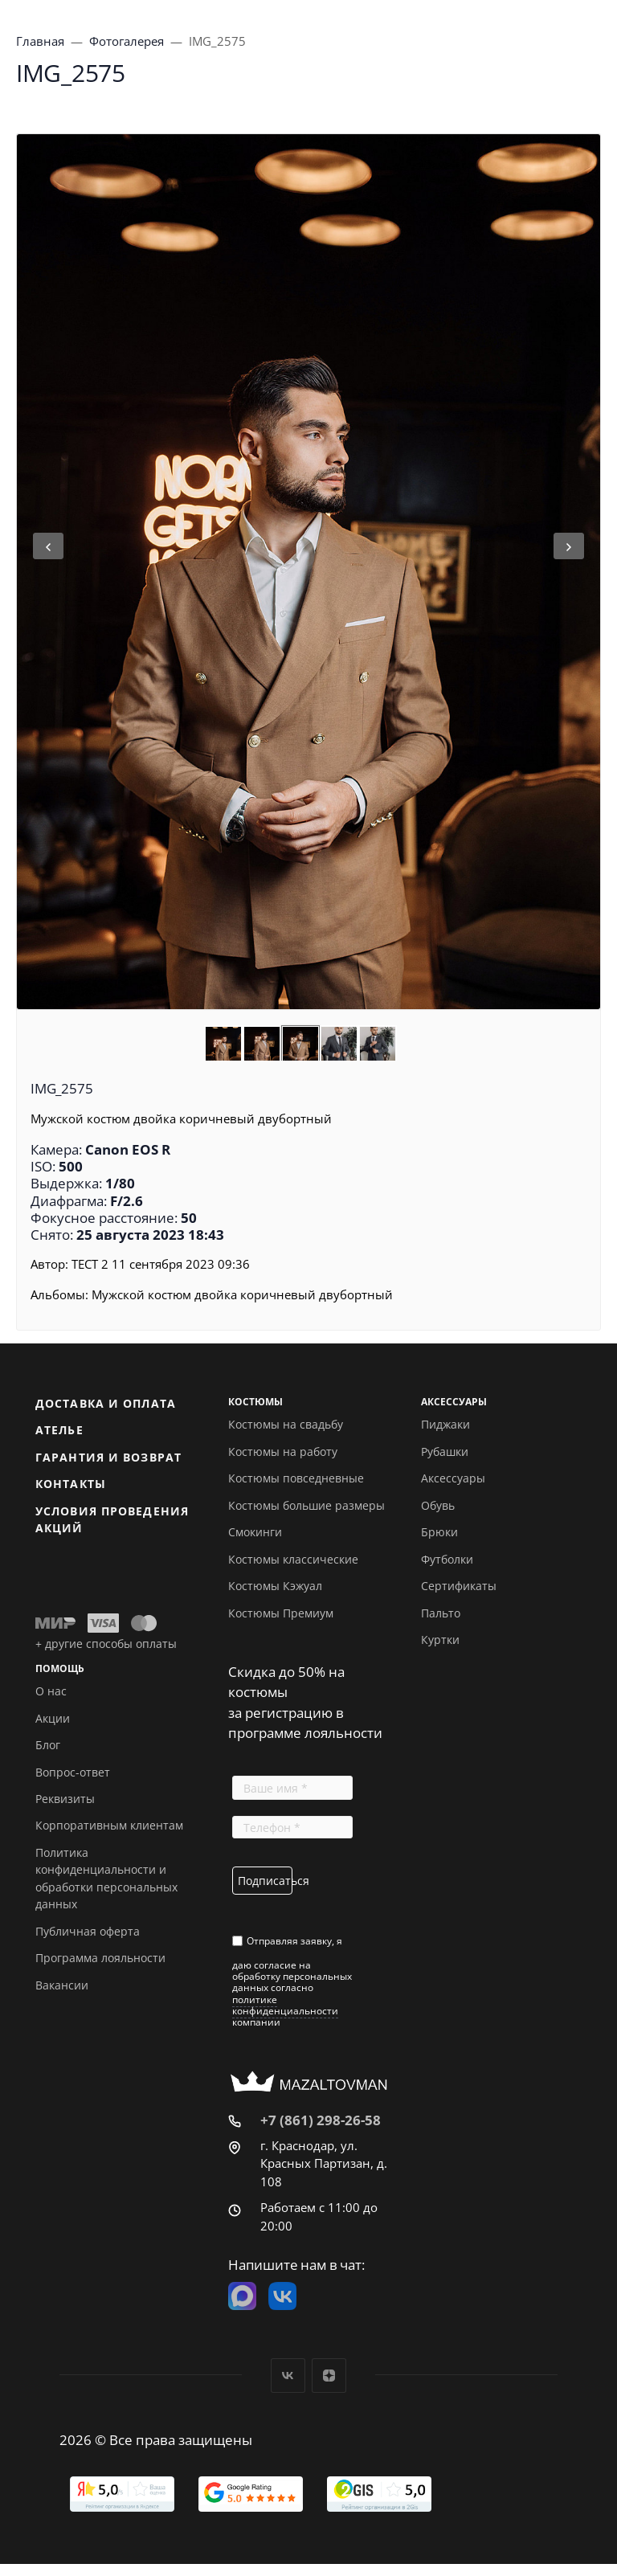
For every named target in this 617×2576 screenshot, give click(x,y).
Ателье (59, 1429)
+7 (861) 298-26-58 (320, 2120)
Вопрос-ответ (72, 1772)
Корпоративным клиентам (109, 1825)
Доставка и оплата (105, 1403)
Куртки (440, 1639)
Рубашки (444, 1451)
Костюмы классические (293, 1559)
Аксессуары (453, 1478)
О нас (51, 1691)
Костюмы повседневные (296, 1478)
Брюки (439, 1531)
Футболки (447, 1559)
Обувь (438, 1505)
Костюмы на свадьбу (285, 1424)
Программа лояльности (100, 1957)
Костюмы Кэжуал (275, 1585)
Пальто (440, 1613)
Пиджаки (445, 1424)
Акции (52, 1718)
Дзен (329, 2375)
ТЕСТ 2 (90, 1264)
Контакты (70, 1483)
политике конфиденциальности (285, 2005)
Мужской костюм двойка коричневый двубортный (242, 1294)
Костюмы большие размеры (306, 1505)
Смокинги (255, 1531)
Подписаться (265, 1880)
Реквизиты (65, 1798)
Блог (47, 1744)
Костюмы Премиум (280, 1613)
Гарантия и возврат (108, 1457)
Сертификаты (458, 1585)
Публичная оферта (87, 1931)
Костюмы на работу (282, 1451)
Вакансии (61, 1985)
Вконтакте (288, 2375)
